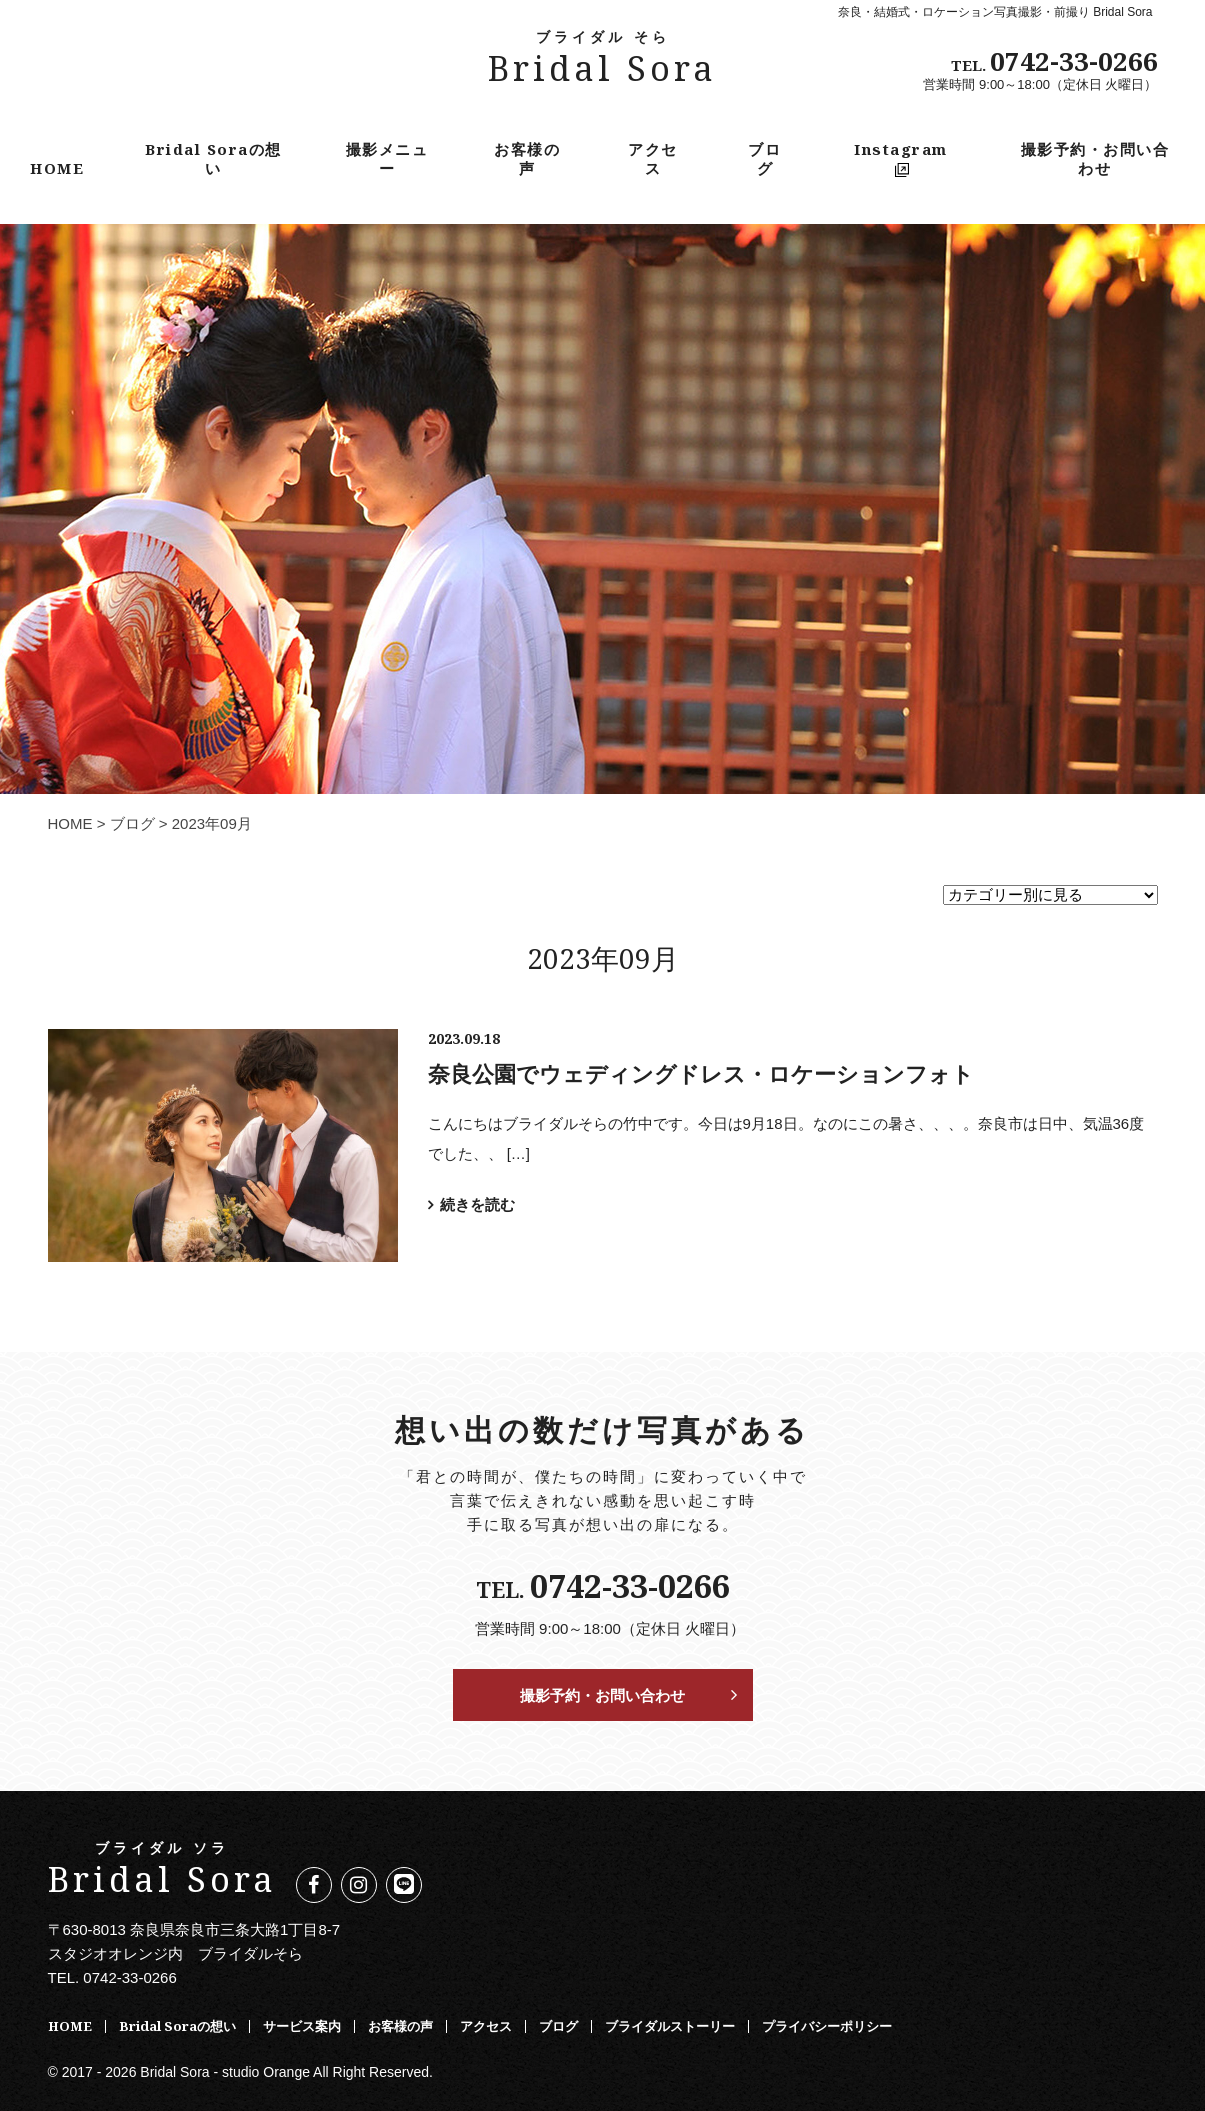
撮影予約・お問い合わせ (1095, 158)
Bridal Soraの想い (213, 158)
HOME (57, 168)
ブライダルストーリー (670, 2026)
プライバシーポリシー (827, 2026)
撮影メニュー (387, 158)
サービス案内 (302, 2026)
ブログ (764, 158)
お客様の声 (527, 158)
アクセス (653, 158)
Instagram (901, 157)
